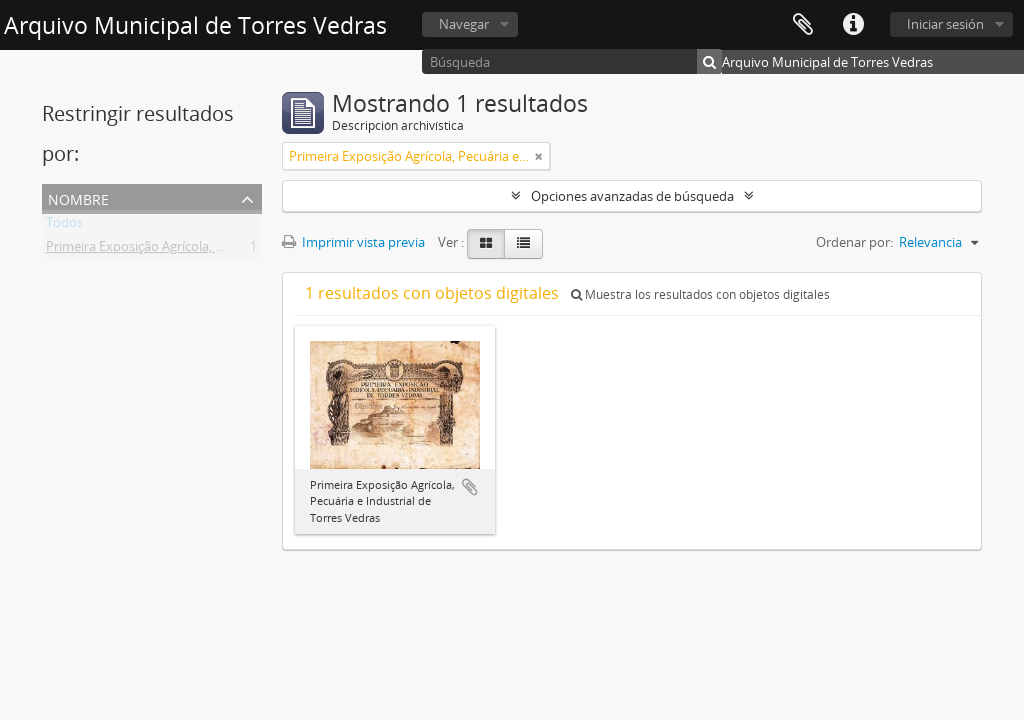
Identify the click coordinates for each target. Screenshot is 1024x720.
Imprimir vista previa (353, 242)
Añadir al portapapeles (470, 487)
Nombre (78, 197)
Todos (64, 226)
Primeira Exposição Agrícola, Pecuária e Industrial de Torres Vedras (242, 250)
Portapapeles (803, 25)
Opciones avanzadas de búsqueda (632, 196)
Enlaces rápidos (853, 25)
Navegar (464, 24)
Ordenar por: (854, 242)
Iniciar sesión (945, 24)
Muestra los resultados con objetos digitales (700, 294)
